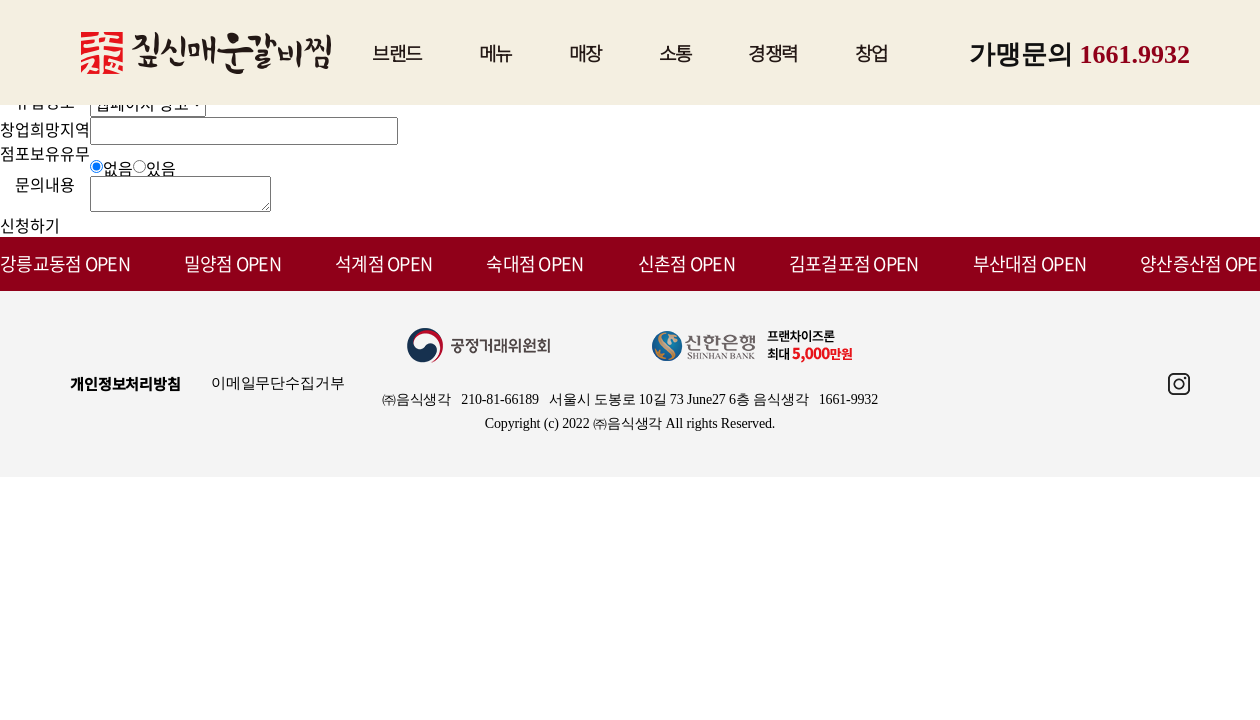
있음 (161, 168)
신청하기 (30, 231)
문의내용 (45, 184)
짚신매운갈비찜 (206, 53)
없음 (118, 168)
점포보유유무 (45, 153)
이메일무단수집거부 (278, 389)
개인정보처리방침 (125, 389)
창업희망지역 (45, 129)
